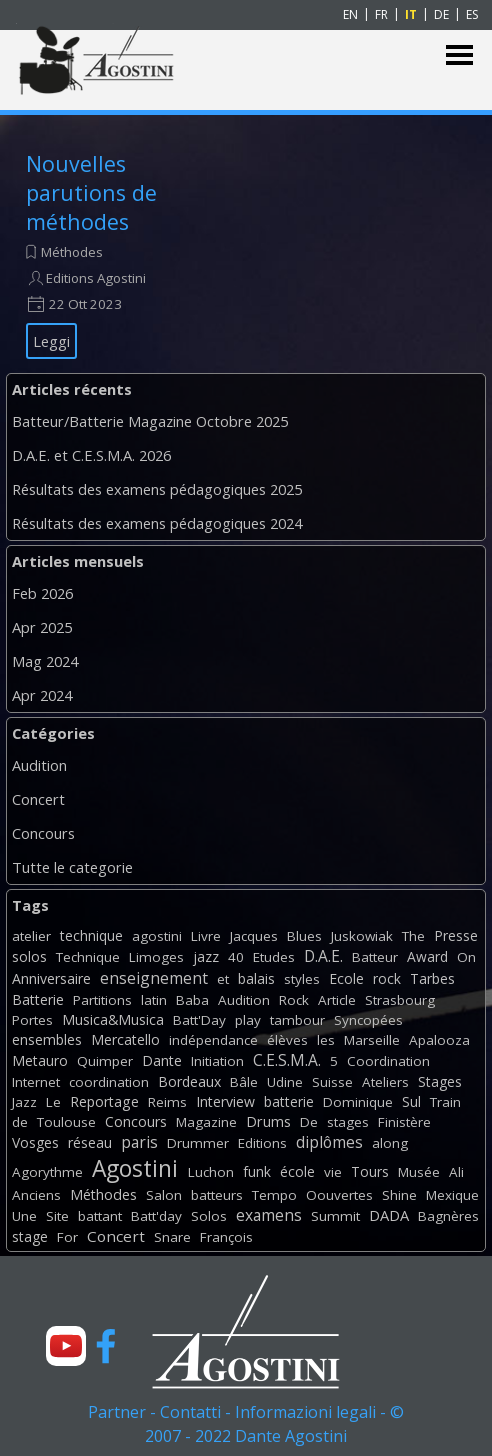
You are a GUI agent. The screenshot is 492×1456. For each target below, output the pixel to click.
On (466, 957)
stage (30, 1236)
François (226, 1237)
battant (100, 1216)
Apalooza (439, 1040)
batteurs (217, 1195)
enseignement (154, 978)
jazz (206, 956)
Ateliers (385, 1082)
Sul (411, 1101)
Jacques (254, 936)
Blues (304, 936)
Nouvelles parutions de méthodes (91, 192)
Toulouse (66, 1122)
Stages (440, 1081)
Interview (225, 1101)
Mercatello (125, 1039)
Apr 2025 (42, 627)
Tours (370, 1171)
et (223, 979)
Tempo (274, 1195)
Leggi (51, 341)
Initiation (217, 1061)
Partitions (102, 1000)
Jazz (24, 1102)
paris (139, 1142)
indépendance (213, 1040)
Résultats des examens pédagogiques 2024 (157, 523)
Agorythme (47, 1172)
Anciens (36, 1195)
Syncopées (368, 1020)
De (309, 1122)
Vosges (35, 1142)
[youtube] (66, 1346)
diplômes (329, 1142)
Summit (335, 1216)
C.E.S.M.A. (287, 1060)
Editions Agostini (96, 278)
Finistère (404, 1122)
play (248, 1020)
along (390, 1143)
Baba (192, 1000)
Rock (294, 1000)
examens (269, 1215)
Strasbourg (400, 1000)
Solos (209, 1216)
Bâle (244, 1082)
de (20, 1122)
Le (53, 1102)
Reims (167, 1102)
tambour (297, 1020)
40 (236, 957)
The (413, 936)
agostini (157, 936)
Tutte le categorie (72, 867)
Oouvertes (339, 1195)
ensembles (47, 1039)
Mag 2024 (45, 661)
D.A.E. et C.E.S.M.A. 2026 (91, 455)
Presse (456, 935)
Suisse (332, 1082)
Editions (262, 1143)
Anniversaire (51, 978)
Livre (206, 936)
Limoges (156, 957)
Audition (39, 765)
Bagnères (448, 1216)
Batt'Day (199, 1020)
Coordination (388, 1061)
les (326, 1040)
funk (257, 1171)
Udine (285, 1082)
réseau (90, 1142)
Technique (88, 957)
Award (427, 956)
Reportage (104, 1101)
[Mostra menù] (459, 55)
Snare (172, 1237)
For (67, 1237)
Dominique (358, 1102)
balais (256, 978)
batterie (289, 1101)
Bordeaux (189, 1081)
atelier (31, 936)
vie (333, 1172)
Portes (32, 1020)
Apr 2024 (42, 695)
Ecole (346, 978)
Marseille (372, 1040)
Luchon (211, 1172)
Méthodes (72, 252)
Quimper (105, 1061)
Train (445, 1102)
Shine (399, 1195)
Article (337, 1000)
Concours (43, 833)
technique (91, 935)
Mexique (452, 1195)
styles (302, 979)
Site (57, 1216)
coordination (109, 1082)
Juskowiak (362, 936)
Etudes (274, 957)
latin (154, 1000)
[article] (126, 254)
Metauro (40, 1060)
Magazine (206, 1122)
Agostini (135, 1168)
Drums (268, 1121)
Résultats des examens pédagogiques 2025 (157, 489)
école (297, 1171)
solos (29, 956)
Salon (164, 1195)
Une (24, 1216)
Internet (36, 1082)
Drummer (198, 1143)
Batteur (375, 957)
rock (387, 978)
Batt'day (156, 1216)
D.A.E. (323, 956)
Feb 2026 (42, 593)
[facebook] (106, 1346)
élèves (287, 1040)
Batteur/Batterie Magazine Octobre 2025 (150, 421)
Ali (456, 1172)
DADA (389, 1215)
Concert (38, 799)
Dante (162, 1060)
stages (348, 1122)
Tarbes (432, 978)
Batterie (38, 999)
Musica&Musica (113, 1019)
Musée (419, 1172)
